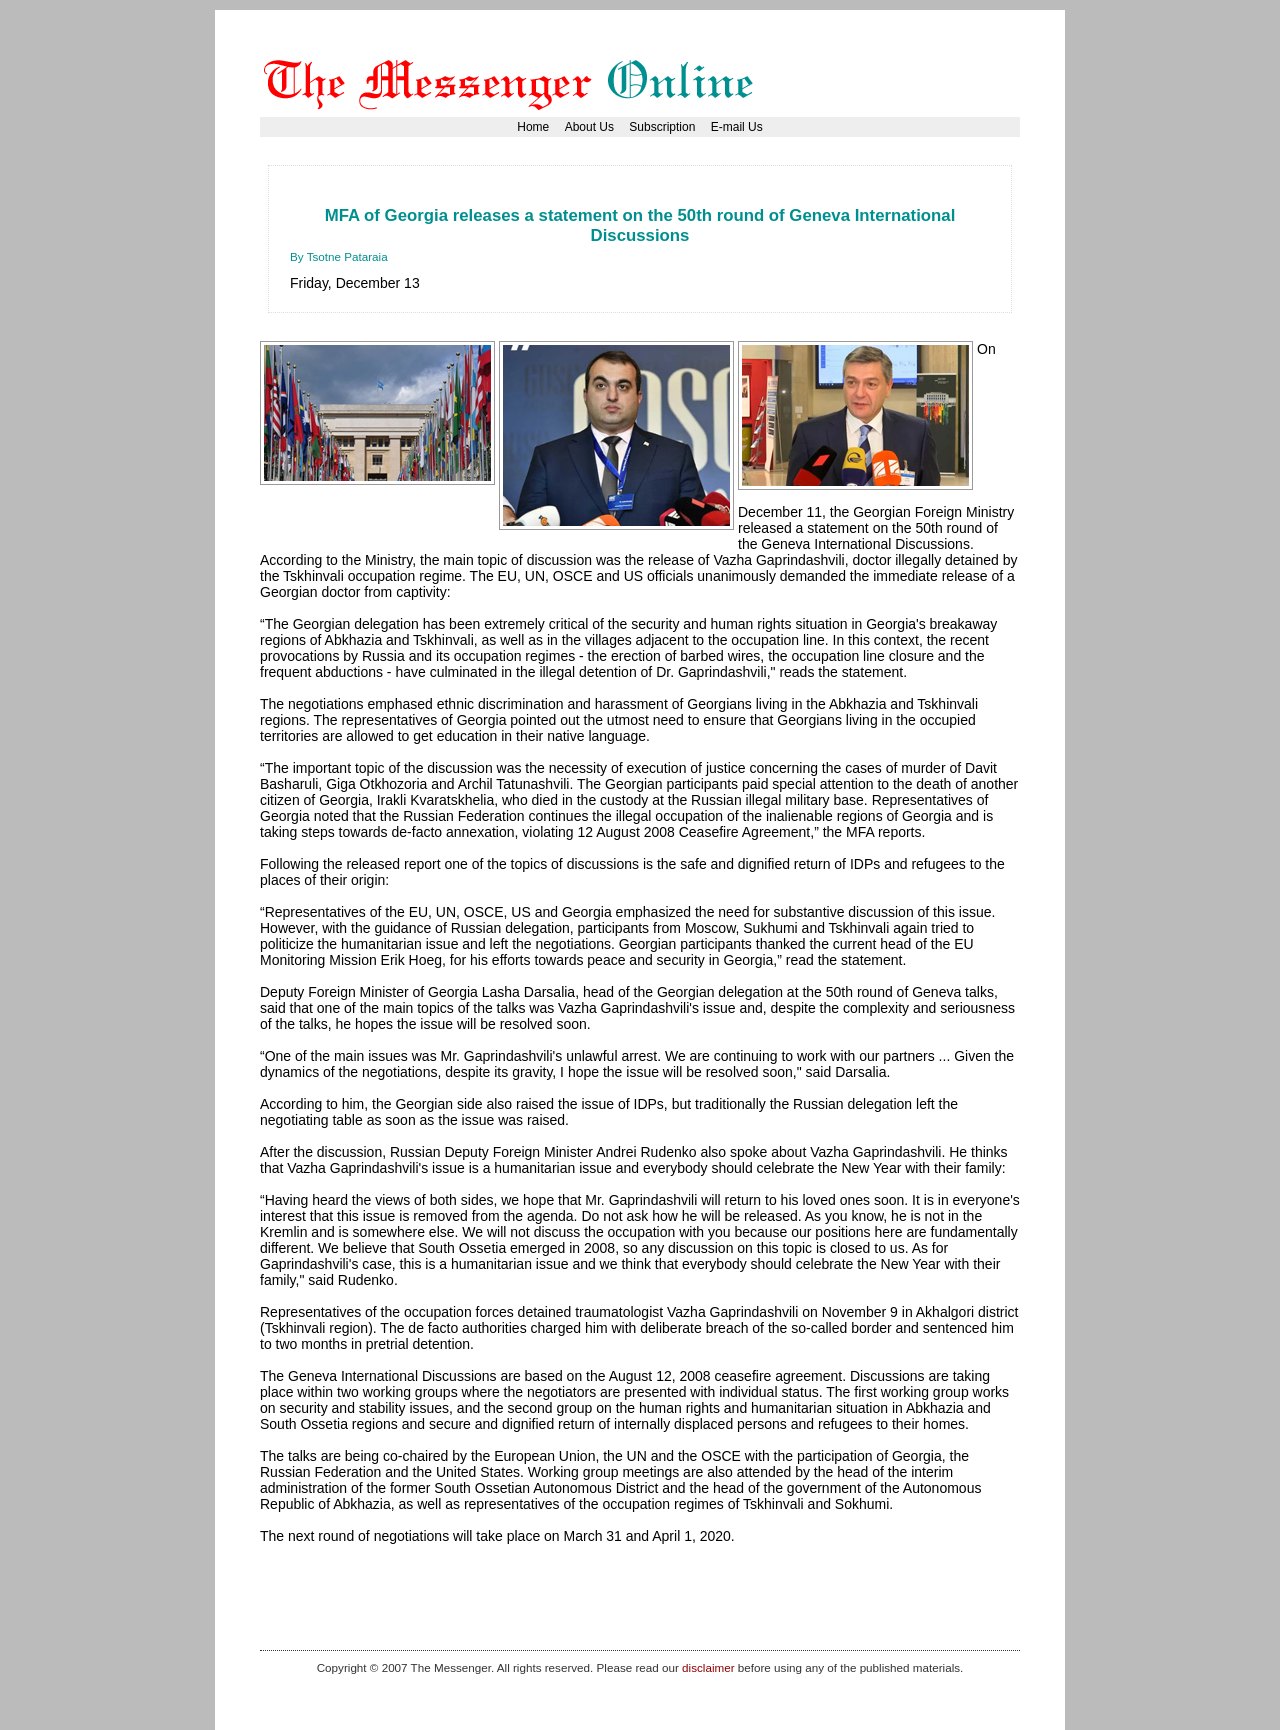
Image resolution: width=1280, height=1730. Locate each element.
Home (533, 127)
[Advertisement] (654, 194)
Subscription (662, 127)
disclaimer (708, 1667)
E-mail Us (737, 127)
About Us (589, 127)
